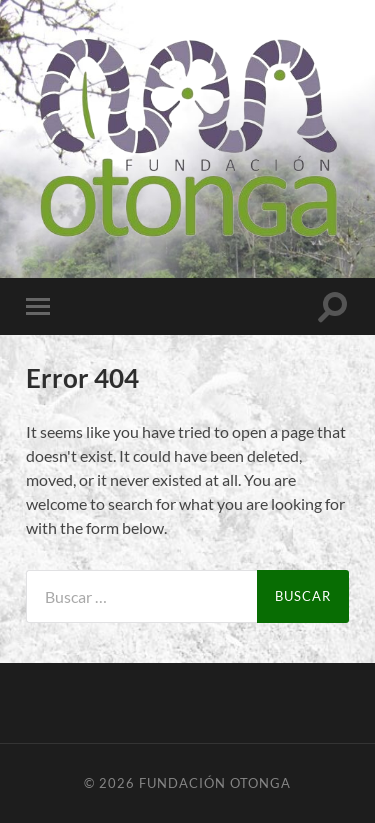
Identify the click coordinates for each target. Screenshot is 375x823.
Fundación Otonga (215, 783)
